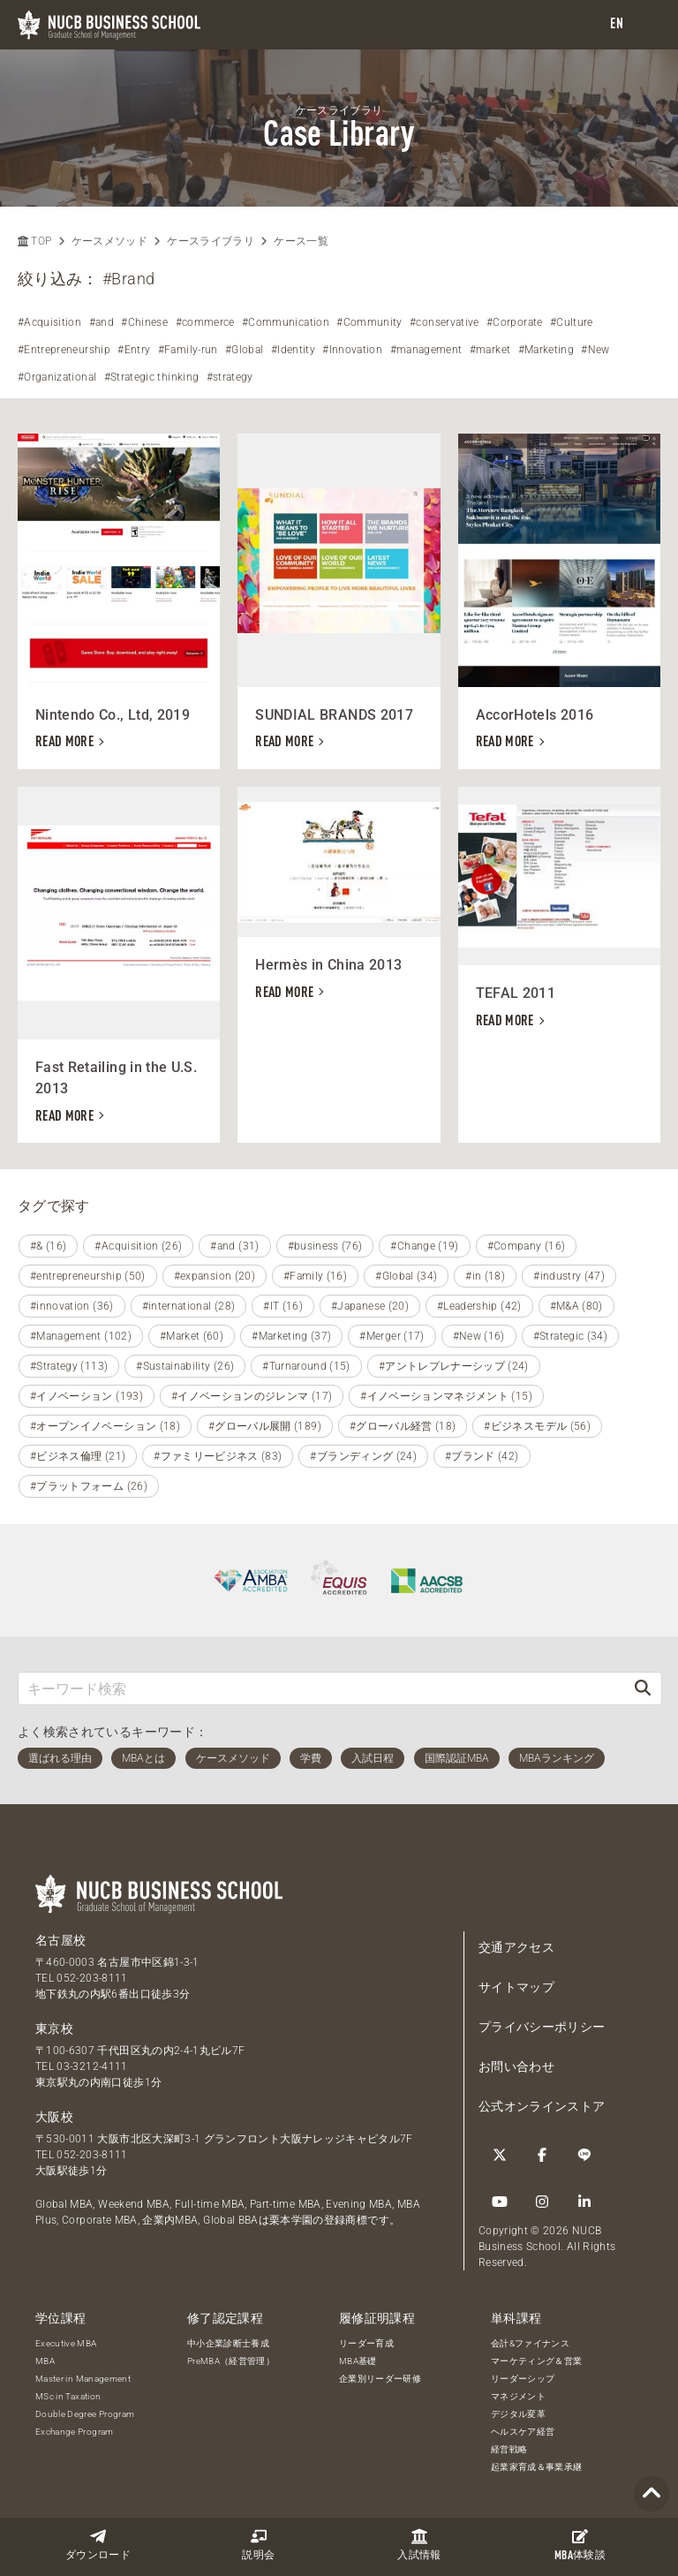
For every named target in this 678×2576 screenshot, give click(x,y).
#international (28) (189, 1306)
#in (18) (485, 1276)
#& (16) (48, 1246)
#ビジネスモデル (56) (537, 1426)
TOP (34, 241)
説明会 (258, 2544)
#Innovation (352, 350)
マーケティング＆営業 (537, 2361)
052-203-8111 (91, 1978)
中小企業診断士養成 (228, 2343)
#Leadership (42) (479, 1306)
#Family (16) (315, 1276)
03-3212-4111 (91, 2066)
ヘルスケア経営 (522, 2431)
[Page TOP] (651, 2494)
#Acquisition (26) (138, 1246)
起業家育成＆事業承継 (537, 2467)
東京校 (54, 2028)
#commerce (205, 322)
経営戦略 (509, 2449)
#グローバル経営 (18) (403, 1426)
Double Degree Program (84, 2414)
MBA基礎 (358, 2361)
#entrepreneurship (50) (88, 1276)
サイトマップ (516, 1987)
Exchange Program (74, 2431)
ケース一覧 (301, 241)
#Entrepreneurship (64, 350)
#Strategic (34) (570, 1336)
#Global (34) (406, 1276)
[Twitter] (499, 2155)
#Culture (571, 322)
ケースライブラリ (210, 241)
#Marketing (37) (291, 1336)
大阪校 (54, 2117)
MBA (45, 2361)
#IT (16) (283, 1306)
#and (101, 322)
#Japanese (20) (370, 1306)
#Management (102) (81, 1336)
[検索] (642, 1688)
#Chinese (144, 322)
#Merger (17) (391, 1336)
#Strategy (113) (69, 1366)
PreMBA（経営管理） (231, 2361)
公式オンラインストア (542, 2106)
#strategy (230, 377)
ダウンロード (98, 2544)
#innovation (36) (72, 1306)
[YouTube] (499, 2201)
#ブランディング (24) (363, 1456)
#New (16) (479, 1336)
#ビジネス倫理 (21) (77, 1456)
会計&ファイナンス (530, 2343)
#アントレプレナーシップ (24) (454, 1366)
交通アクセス (516, 1947)
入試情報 (419, 2544)
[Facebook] (542, 2155)
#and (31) (234, 1246)
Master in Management (83, 2378)
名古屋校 (60, 1940)
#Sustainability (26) (185, 1366)
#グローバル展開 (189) (264, 1426)
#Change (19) (424, 1246)
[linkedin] (584, 2201)
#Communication (285, 322)
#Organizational (57, 377)
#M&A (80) (576, 1306)
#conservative (444, 322)
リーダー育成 (366, 2343)
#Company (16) (526, 1246)
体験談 (580, 2545)
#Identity (293, 350)
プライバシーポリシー (542, 2027)
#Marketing (546, 350)
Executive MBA (66, 2343)
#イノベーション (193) (86, 1396)
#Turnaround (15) (306, 1366)
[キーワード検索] (321, 1688)
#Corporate (514, 322)
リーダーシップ (522, 2378)
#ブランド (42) (482, 1456)
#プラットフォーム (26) (88, 1486)
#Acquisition (49, 322)
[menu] (647, 25)
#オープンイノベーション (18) (105, 1426)
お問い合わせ (516, 2066)
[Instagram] (542, 2201)
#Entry (133, 350)
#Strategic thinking (152, 377)
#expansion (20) (214, 1276)
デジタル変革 (518, 2414)
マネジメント (518, 2396)
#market (490, 350)
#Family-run (188, 350)
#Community (369, 322)
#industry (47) (569, 1276)
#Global (244, 350)
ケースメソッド (109, 241)
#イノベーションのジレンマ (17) (251, 1396)
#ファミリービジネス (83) (218, 1456)
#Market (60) (191, 1336)
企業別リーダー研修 (380, 2378)
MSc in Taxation (68, 2396)
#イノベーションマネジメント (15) (446, 1396)
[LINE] (584, 2155)
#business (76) (325, 1246)
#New (595, 350)
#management (426, 350)
